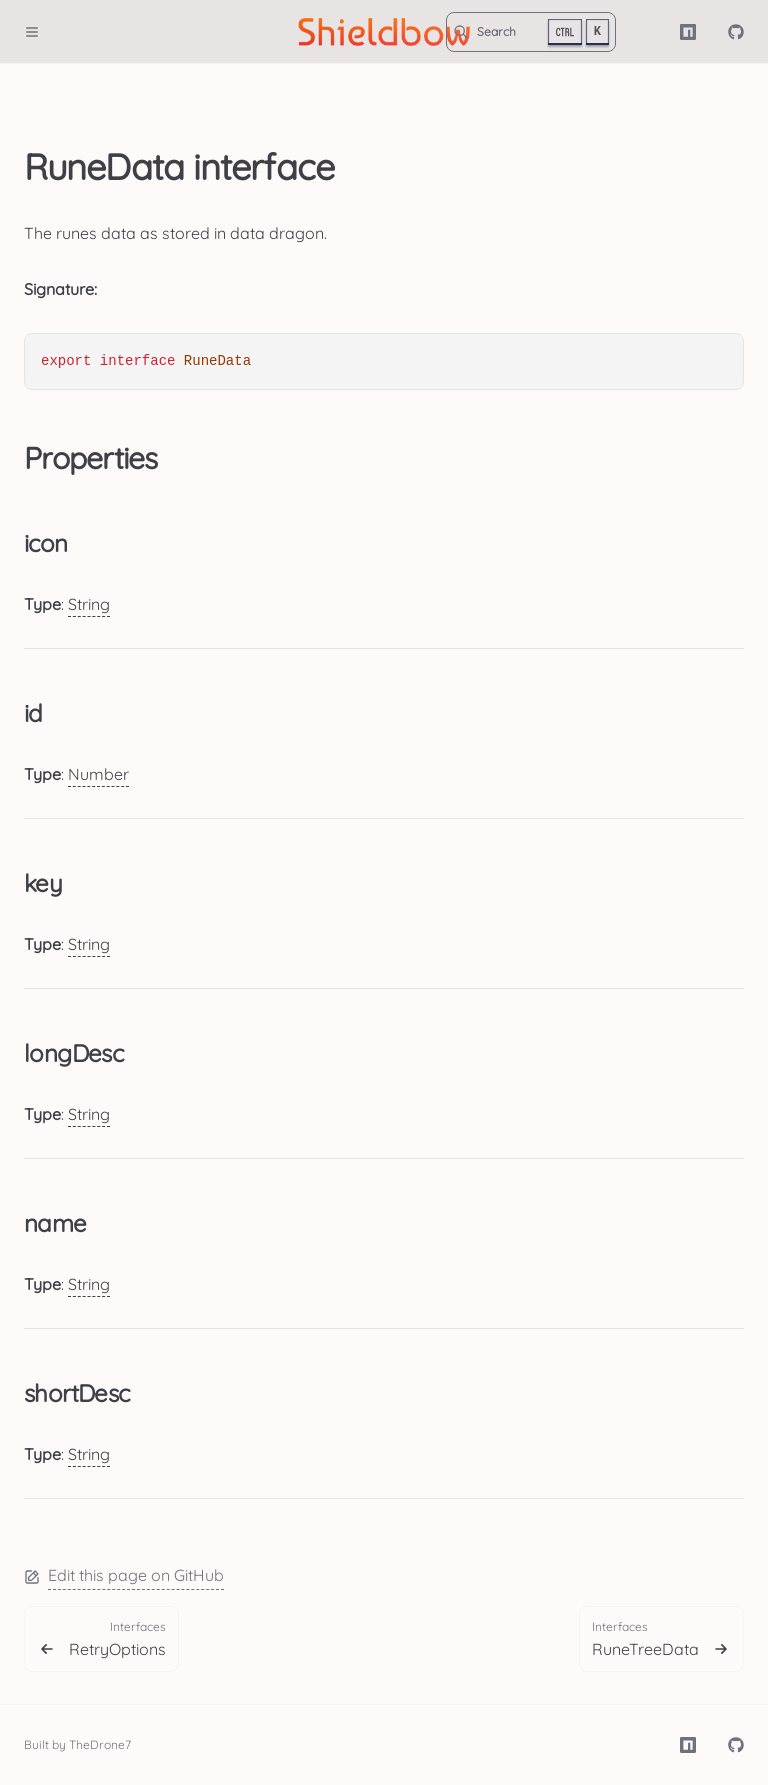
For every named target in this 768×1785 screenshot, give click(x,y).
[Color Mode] (648, 32)
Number (98, 774)
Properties (91, 458)
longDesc (73, 1053)
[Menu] (40, 32)
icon (46, 543)
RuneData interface (179, 166)
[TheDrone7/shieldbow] (736, 32)
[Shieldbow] (384, 32)
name (55, 1223)
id (33, 713)
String (89, 604)
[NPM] (688, 32)
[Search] (531, 32)
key (43, 883)
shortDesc (77, 1393)
